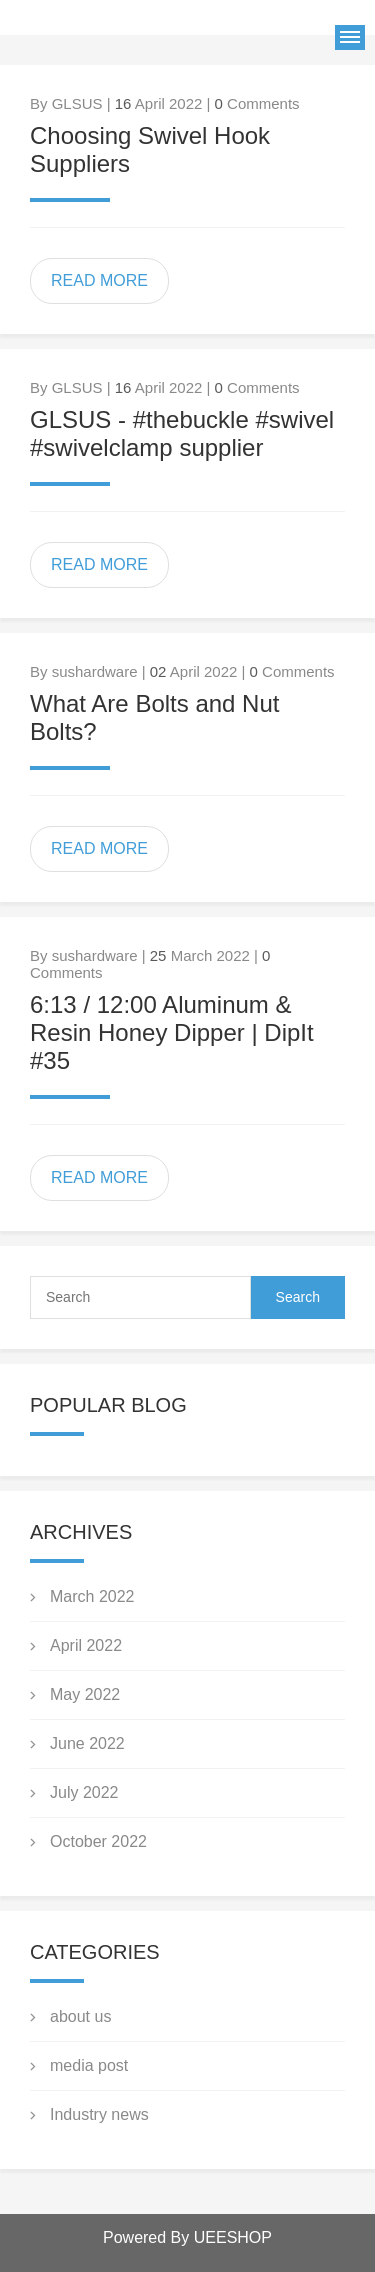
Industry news (99, 2114)
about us (80, 2016)
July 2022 (84, 1792)
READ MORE (99, 280)
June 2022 (87, 1743)
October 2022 (98, 1841)
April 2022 (86, 1645)
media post (89, 2065)
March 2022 (92, 1596)
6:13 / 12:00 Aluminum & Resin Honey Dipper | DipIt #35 (172, 1032)
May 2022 (85, 1694)
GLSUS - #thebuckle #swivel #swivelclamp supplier (182, 433)
